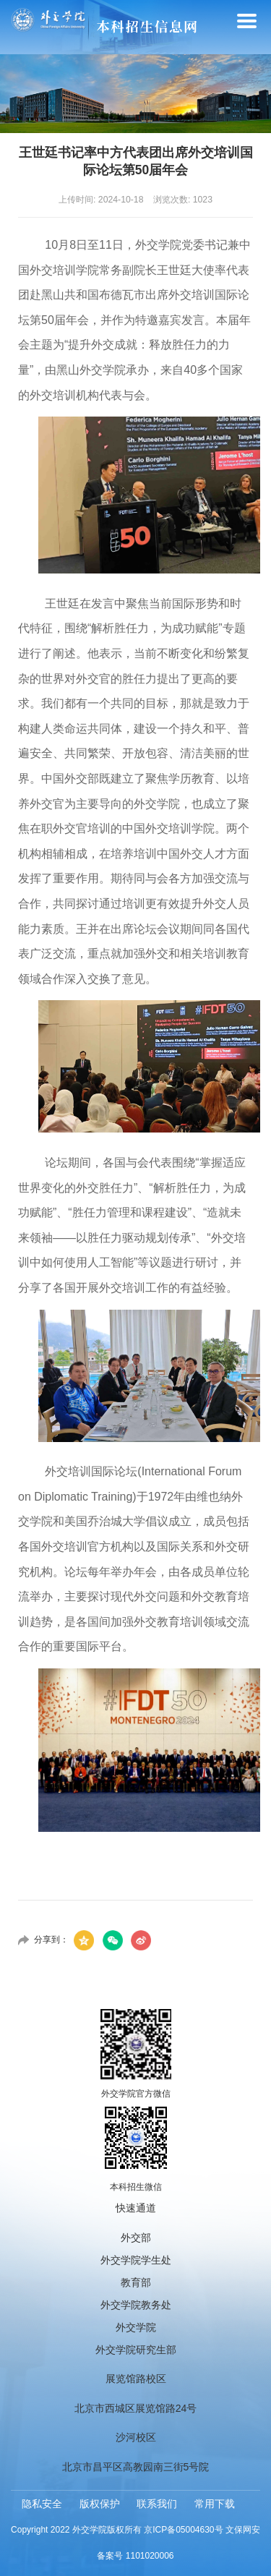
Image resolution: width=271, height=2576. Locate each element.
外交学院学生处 (135, 2260)
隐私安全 (42, 2503)
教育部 (136, 2282)
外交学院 (136, 2327)
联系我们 (157, 2503)
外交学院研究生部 (135, 2349)
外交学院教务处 (135, 2305)
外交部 (136, 2237)
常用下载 (214, 2503)
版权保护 (99, 2503)
